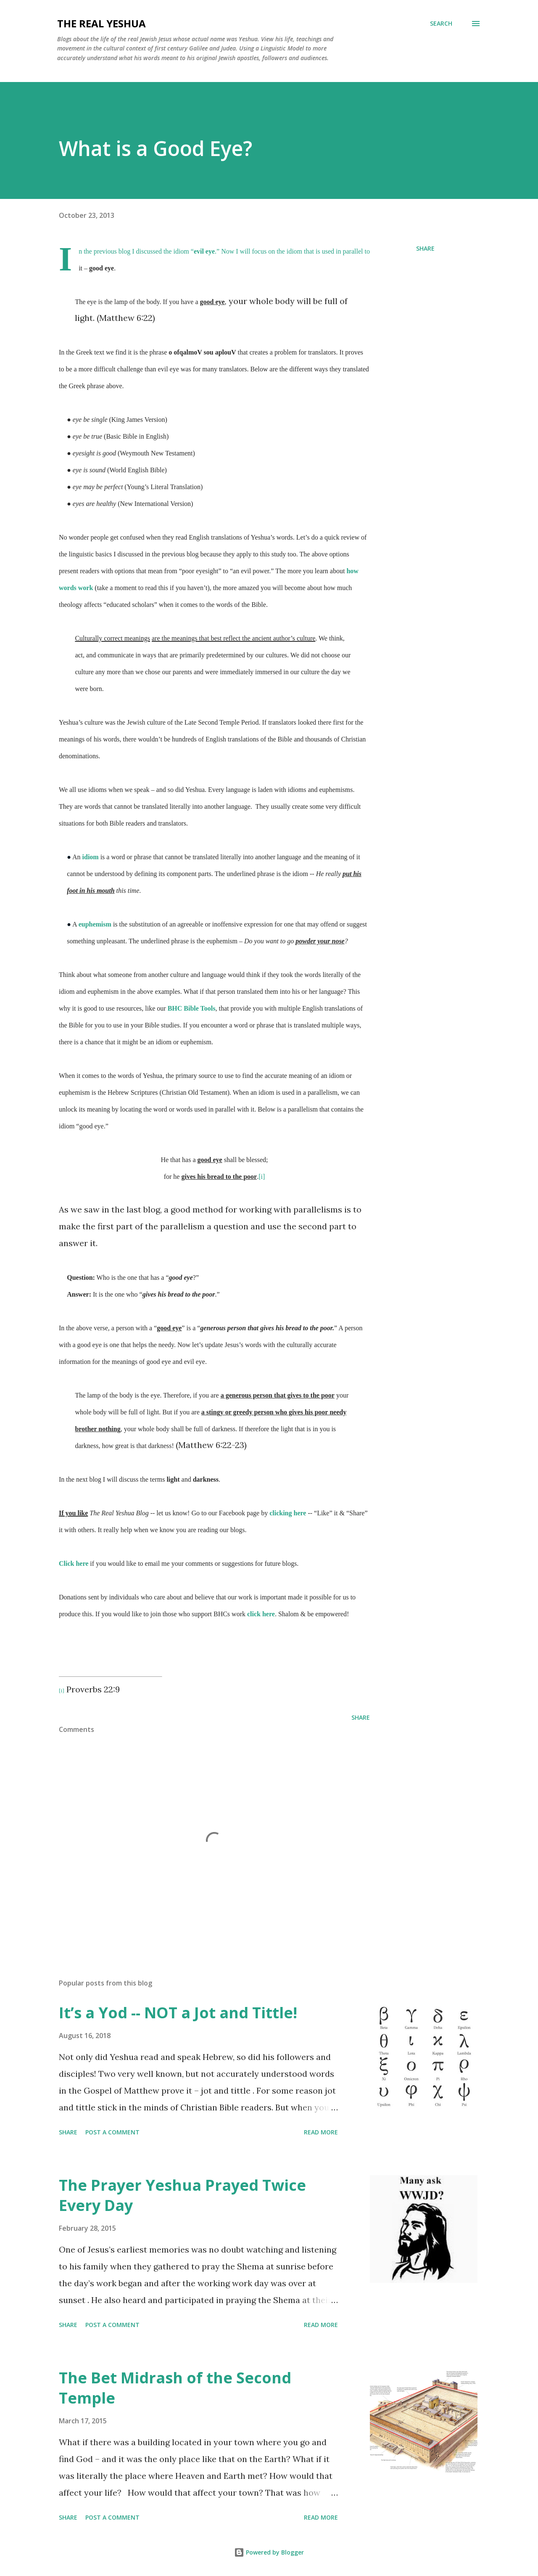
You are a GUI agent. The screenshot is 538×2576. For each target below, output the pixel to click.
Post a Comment (112, 2132)
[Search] (441, 24)
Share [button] (425, 248)
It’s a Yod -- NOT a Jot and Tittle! (178, 2012)
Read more (321, 2132)
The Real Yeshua (101, 23)
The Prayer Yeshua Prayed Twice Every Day (182, 2195)
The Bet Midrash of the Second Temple (175, 2387)
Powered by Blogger (269, 2552)
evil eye (204, 251)
